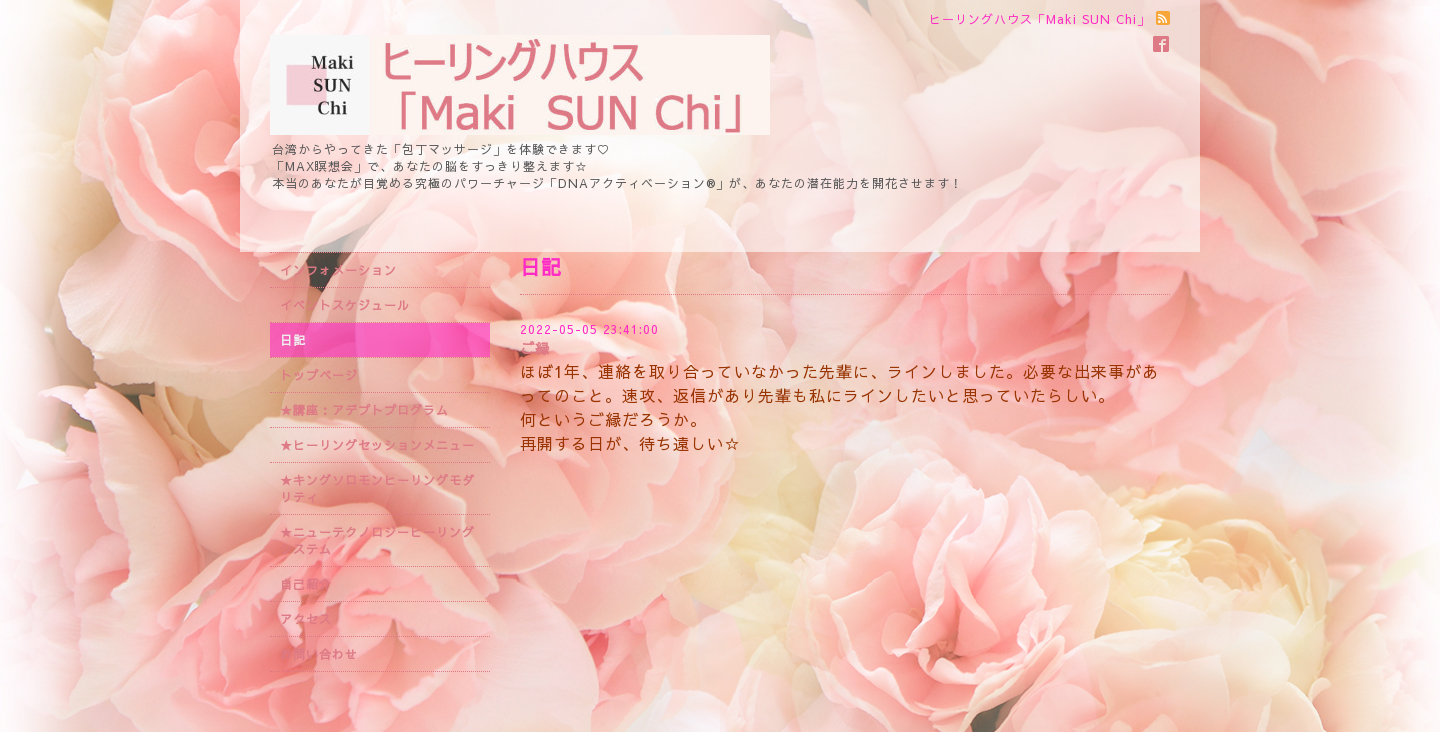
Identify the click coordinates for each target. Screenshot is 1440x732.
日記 (293, 340)
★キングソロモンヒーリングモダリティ (377, 488)
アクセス (306, 619)
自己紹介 (306, 584)
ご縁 (535, 348)
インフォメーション (338, 270)
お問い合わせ (319, 654)
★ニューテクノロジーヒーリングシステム (377, 540)
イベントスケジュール (345, 305)
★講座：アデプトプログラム (364, 410)
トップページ (319, 375)
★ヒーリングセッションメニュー (377, 445)
